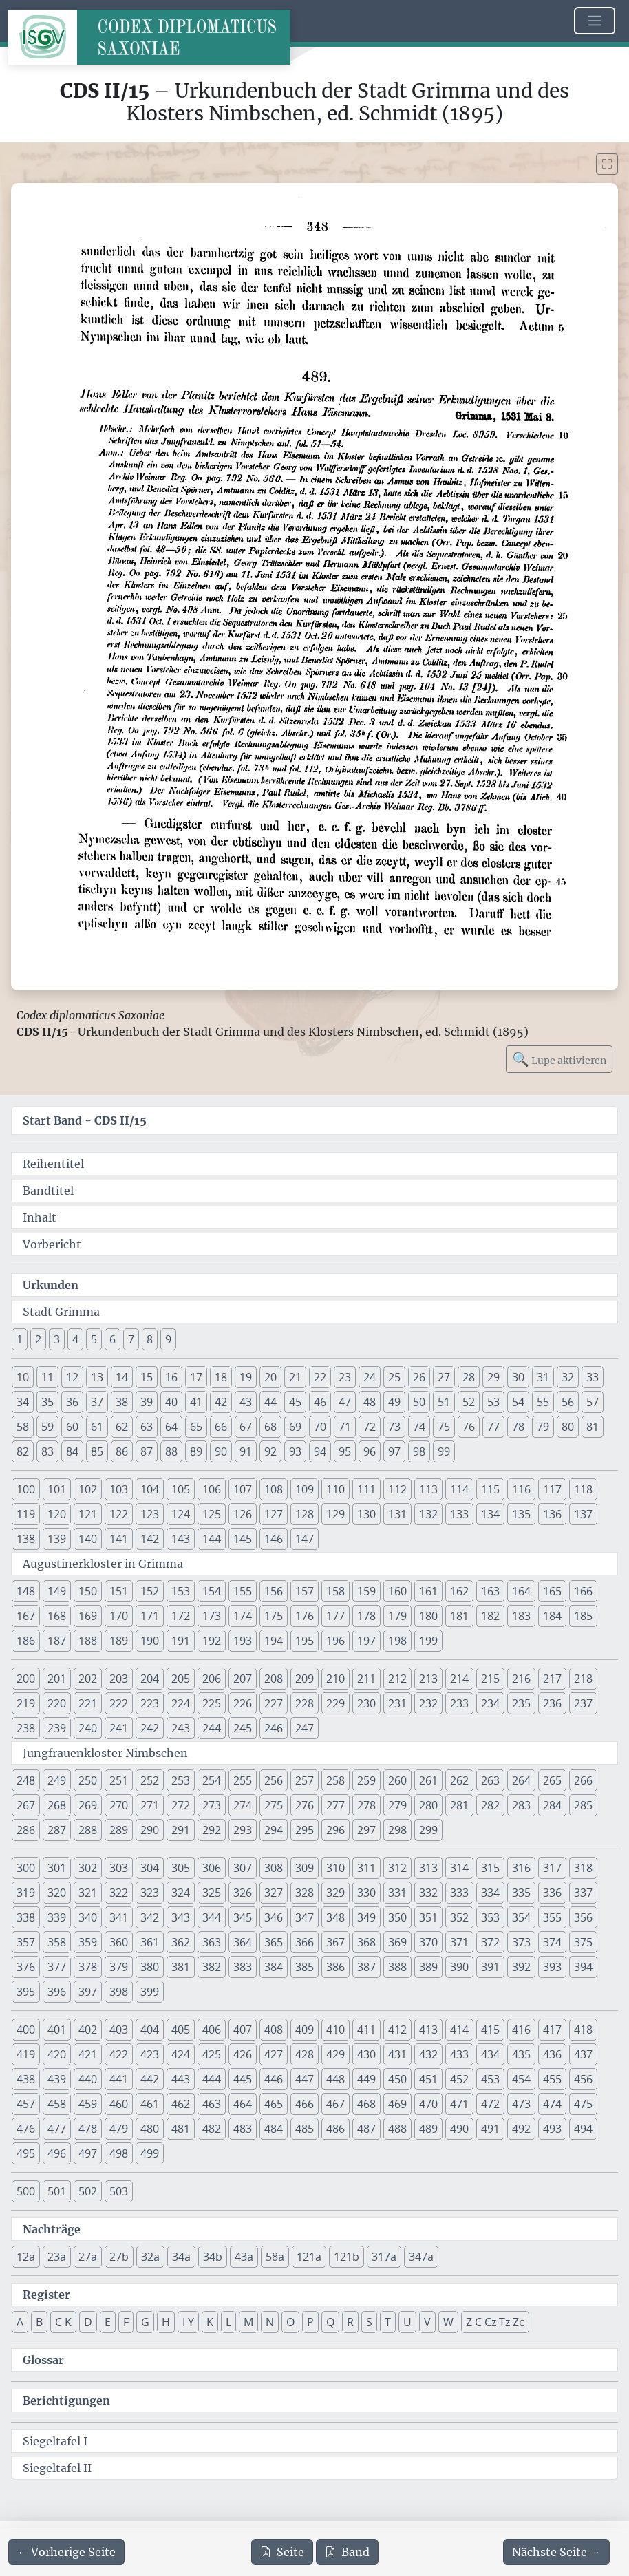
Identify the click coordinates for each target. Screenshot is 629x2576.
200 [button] (26, 1678)
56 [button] (568, 1401)
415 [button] (490, 2029)
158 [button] (335, 1591)
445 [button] (242, 2079)
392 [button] (521, 1966)
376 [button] (26, 1966)
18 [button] (221, 1377)
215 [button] (490, 1678)
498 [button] (118, 2153)
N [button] (270, 2322)
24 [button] (369, 1377)
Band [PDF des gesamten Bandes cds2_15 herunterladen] (347, 2552)
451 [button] (428, 2079)
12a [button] (26, 2256)
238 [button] (26, 1728)
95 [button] (345, 1451)
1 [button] (20, 1339)
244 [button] (211, 1728)
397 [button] (87, 1991)
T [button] (388, 2322)
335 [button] (521, 1892)
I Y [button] (188, 2322)
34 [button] (23, 1401)
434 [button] (490, 2054)
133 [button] (459, 1514)
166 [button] (583, 1591)
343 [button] (180, 1917)
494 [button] (583, 2128)
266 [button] (583, 1780)
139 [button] (56, 1538)
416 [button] (521, 2029)
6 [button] (112, 1339)
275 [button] (273, 1805)
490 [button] (459, 2128)
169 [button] (87, 1616)
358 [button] (56, 1942)
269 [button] (87, 1805)
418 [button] (583, 2029)
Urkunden (50, 1285)
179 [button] (397, 1616)
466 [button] (304, 2103)
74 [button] (419, 1426)
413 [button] (428, 2029)
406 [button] (211, 2029)
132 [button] (428, 1514)
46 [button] (320, 1401)
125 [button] (211, 1514)
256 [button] (273, 1780)
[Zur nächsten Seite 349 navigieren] (556, 2552)
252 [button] (149, 1780)
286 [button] (26, 1830)
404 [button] (149, 2029)
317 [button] (552, 1867)
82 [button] (23, 1451)
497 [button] (87, 2153)
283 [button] (521, 1805)
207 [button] (242, 1678)
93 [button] (295, 1451)
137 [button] (583, 1514)
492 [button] (521, 2128)
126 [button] (242, 1514)
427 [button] (273, 2054)
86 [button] (122, 1451)
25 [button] (394, 1377)
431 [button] (397, 2054)
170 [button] (118, 1616)
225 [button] (211, 1703)
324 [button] (180, 1892)
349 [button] (366, 1917)
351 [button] (428, 1917)
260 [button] (397, 1780)
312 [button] (397, 1867)
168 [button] (56, 1616)
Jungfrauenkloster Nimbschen (105, 1753)
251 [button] (118, 1780)
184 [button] (552, 1616)
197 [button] (366, 1640)
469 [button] (397, 2103)
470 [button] (428, 2103)
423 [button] (149, 2054)
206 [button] (211, 1678)
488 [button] (397, 2128)
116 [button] (521, 1489)
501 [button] (56, 2191)
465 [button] (273, 2103)
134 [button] (490, 1514)
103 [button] (118, 1489)
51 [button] (444, 1401)
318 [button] (583, 1867)
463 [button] (211, 2103)
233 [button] (459, 1703)
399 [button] (149, 1991)
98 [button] (419, 1451)
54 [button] (518, 1401)
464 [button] (242, 2103)
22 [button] (320, 1377)
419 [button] (26, 2054)
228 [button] (304, 1703)
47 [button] (345, 1401)
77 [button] (493, 1426)
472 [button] (490, 2103)
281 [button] (459, 1805)
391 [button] (490, 1966)
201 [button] (56, 1678)
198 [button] (397, 1640)
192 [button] (211, 1640)
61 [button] (97, 1426)
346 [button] (273, 1917)
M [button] (248, 2322)
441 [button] (118, 2079)
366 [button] (304, 1942)
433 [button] (459, 2054)
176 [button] (304, 1616)
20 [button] (270, 1377)
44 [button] (270, 1401)
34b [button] (212, 2256)
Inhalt (39, 1217)
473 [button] (521, 2103)
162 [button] (459, 1591)
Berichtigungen (66, 2400)
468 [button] (366, 2103)
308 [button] (273, 1867)
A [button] (20, 2322)
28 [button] (468, 1377)
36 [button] (72, 1401)
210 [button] (335, 1678)
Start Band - (85, 1120)
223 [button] (149, 1703)
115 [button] (490, 1489)
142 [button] (149, 1538)
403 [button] (118, 2029)
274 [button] (242, 1805)
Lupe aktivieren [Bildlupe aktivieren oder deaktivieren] (559, 1058)
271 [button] (149, 1805)
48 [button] (369, 1401)
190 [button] (149, 1640)
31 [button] (543, 1377)
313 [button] (428, 1867)
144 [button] (211, 1538)
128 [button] (304, 1514)
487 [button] (366, 2128)
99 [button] (444, 1451)
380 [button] (149, 1966)
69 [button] (295, 1426)
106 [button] (211, 1489)
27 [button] (444, 1377)
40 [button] (171, 1401)
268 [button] (56, 1805)
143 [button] (180, 1538)
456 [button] (583, 2079)
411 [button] (366, 2029)
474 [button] (552, 2103)
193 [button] (242, 1640)
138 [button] (26, 1538)
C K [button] (63, 2322)
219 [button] (26, 1703)
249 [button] (56, 1780)
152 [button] (149, 1591)
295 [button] (304, 1830)
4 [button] (75, 1339)
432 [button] (428, 2054)
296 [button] (335, 1830)
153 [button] (180, 1591)
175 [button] (273, 1616)
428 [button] (304, 2054)
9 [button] (168, 1339)
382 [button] (211, 1966)
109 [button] (304, 1489)
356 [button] (583, 1917)
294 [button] (273, 1830)
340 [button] (87, 1917)
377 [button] (56, 1966)
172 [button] (180, 1616)
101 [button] (56, 1489)
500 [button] (26, 2191)
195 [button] (304, 1640)
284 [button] (552, 1805)
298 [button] (397, 1830)
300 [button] (26, 1867)
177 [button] (335, 1616)
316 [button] (521, 1867)
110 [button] (335, 1489)
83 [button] (47, 1451)
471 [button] (459, 2103)
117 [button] (552, 1489)
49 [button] (394, 1401)
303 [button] (118, 1867)
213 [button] (428, 1678)
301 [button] (56, 1867)
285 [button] (583, 1805)
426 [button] (242, 2054)
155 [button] (242, 1591)
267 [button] (26, 1805)
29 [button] (493, 1377)
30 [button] (518, 1377)
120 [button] (56, 1514)
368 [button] (366, 1942)
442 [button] (149, 2079)
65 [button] (196, 1426)
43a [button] (244, 2256)
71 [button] (345, 1426)
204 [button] (149, 1678)
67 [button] (245, 1426)
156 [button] (273, 1591)
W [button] (448, 2322)
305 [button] (180, 1867)
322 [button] (118, 1892)
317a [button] (384, 2256)
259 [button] (366, 1780)
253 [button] (180, 1780)
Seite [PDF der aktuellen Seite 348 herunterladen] (282, 2552)
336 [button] (552, 1892)
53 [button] (493, 1401)
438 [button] (26, 2079)
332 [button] (428, 1892)
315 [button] (490, 1867)
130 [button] (366, 1514)
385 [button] (304, 1966)
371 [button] (459, 1942)
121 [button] (87, 1514)
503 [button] (118, 2191)
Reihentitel (53, 1164)
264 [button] (521, 1780)
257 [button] (304, 1780)
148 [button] (26, 1591)
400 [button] (26, 2029)
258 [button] (335, 1780)
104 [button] (149, 1489)
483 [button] (242, 2128)
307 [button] (242, 1867)
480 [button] (149, 2128)
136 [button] (552, 1514)
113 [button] (428, 1489)
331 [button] (397, 1892)
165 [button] (552, 1591)
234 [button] (490, 1703)
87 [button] (146, 1451)
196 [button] (335, 1640)
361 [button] (149, 1942)
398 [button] (118, 1991)
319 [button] (26, 1892)
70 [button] (320, 1426)
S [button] (369, 2322)
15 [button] (146, 1377)
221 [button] (87, 1703)
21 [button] (295, 1377)
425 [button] (211, 2054)
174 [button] (242, 1616)
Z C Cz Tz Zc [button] (495, 2322)
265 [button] (552, 1780)
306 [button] (211, 1867)
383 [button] (242, 1966)
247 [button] (304, 1728)
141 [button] (118, 1538)
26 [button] (419, 1377)
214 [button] (459, 1678)
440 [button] (87, 2079)
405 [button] (180, 2029)
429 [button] (335, 2054)
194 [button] (273, 1640)
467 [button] (335, 2103)
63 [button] (146, 1426)
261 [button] (428, 1780)
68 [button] (270, 1426)
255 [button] (242, 1780)
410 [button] (335, 2029)
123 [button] (149, 1514)
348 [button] (335, 1917)
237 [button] (583, 1703)
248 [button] (26, 1780)
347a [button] (421, 2256)
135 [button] (521, 1514)
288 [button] (87, 1830)
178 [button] (366, 1616)
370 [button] (428, 1942)
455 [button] (552, 2079)
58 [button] (23, 1426)
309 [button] (304, 1867)
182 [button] (490, 1616)
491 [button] (490, 2128)
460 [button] (118, 2103)
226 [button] (242, 1703)
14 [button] (122, 1377)
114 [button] (459, 1489)
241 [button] (118, 1728)
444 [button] (211, 2079)
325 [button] (211, 1892)
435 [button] (521, 2054)
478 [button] (87, 2128)
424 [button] (180, 2054)
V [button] (427, 2322)
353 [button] (490, 1917)
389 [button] (428, 1966)
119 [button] (26, 1514)
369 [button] (397, 1942)
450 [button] (397, 2079)
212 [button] (397, 1678)
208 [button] (273, 1678)
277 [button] (335, 1805)
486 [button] (335, 2128)
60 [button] (72, 1426)
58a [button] (275, 2256)
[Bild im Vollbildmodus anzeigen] (607, 164)
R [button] (350, 2322)
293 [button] (242, 1830)
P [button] (310, 2322)
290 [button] (149, 1830)
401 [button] (56, 2029)
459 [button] (87, 2103)
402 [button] (87, 2029)
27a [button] (87, 2256)
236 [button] (552, 1703)
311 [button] (366, 1867)
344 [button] (211, 1917)
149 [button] (56, 1591)
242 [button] (149, 1728)
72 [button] (369, 1426)
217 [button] (552, 1678)
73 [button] (394, 1426)
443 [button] (180, 2079)
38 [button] (122, 1401)
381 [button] (180, 1966)
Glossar (43, 2360)
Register (46, 2294)
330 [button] (366, 1892)
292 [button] (211, 1830)
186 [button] (26, 1640)
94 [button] (320, 1451)
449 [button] (366, 2079)
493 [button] (552, 2128)
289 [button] (118, 1830)
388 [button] (397, 1966)
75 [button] (444, 1426)
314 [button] (459, 1867)
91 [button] (245, 1451)
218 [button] (583, 1678)
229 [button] (335, 1703)
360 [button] (118, 1942)
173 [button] (211, 1616)
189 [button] (118, 1640)
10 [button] (23, 1377)
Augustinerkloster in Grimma (103, 1564)
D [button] (88, 2322)
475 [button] (583, 2103)
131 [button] (397, 1514)
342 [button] (149, 1917)
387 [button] (366, 1966)
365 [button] (273, 1942)
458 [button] (56, 2103)
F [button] (126, 2322)
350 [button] (397, 1917)
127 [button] (273, 1514)
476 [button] (26, 2128)
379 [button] (118, 1966)
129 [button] (335, 1514)
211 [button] (366, 1678)
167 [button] (26, 1616)
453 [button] (490, 2079)
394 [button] (583, 1966)
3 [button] (57, 1339)
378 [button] (87, 1966)
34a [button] (181, 2256)
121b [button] (346, 2256)
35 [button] (47, 1401)
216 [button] (521, 1678)
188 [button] (87, 1640)
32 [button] (568, 1377)
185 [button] (583, 1616)
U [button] (407, 2322)
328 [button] (304, 1892)
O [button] (290, 2322)
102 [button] (87, 1489)
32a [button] (150, 2256)
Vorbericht (52, 1244)
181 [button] (459, 1616)
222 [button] (118, 1703)
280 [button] (428, 1805)
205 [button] (180, 1678)
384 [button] (273, 1966)
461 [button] (149, 2103)
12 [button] (72, 1377)
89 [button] (196, 1451)
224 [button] (180, 1703)
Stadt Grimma (61, 1312)
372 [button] (490, 1942)
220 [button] (56, 1703)
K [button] (209, 2322)
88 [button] (171, 1451)
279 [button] (397, 1805)
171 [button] (149, 1616)
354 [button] (521, 1917)
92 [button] (270, 1451)
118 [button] (583, 1489)
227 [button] (273, 1703)
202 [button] (87, 1678)
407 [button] (242, 2029)
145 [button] (242, 1538)
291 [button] (180, 1830)
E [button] (108, 2322)
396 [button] (56, 1991)
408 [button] (273, 2029)
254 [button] (211, 1780)
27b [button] (119, 2256)
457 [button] (26, 2103)
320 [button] (56, 1892)
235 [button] (521, 1703)
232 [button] (428, 1703)
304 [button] (149, 1867)
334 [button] (490, 1892)
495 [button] (26, 2153)
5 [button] (94, 1339)
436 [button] (552, 2054)
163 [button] (490, 1591)
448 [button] (335, 2079)
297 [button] (366, 1830)
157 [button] (304, 1591)
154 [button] (211, 1591)
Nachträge (52, 2229)
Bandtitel (48, 1190)
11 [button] (47, 1377)
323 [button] (149, 1892)
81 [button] (592, 1426)
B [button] (39, 2322)
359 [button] (87, 1942)
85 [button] (97, 1451)
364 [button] (242, 1942)
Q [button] (330, 2322)
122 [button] (118, 1514)
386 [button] (335, 1966)
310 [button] (335, 1867)
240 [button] (87, 1728)
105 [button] (180, 1489)
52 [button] (468, 1401)
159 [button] (366, 1591)
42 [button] (221, 1401)
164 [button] (521, 1591)
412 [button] (397, 2029)
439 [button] (56, 2079)
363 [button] (211, 1942)
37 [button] (97, 1401)
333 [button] (459, 1892)
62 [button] (122, 1426)
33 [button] (592, 1377)
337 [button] (583, 1892)
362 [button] (180, 1942)
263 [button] (490, 1780)
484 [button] (273, 2128)
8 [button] (150, 1339)
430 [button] (366, 2054)
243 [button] (180, 1728)
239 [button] (56, 1728)
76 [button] (468, 1426)
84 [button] (72, 1451)
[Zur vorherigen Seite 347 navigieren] (66, 2552)
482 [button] (211, 2128)
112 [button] (397, 1489)
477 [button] (56, 2128)
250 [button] (87, 1780)
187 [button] (56, 1640)
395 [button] (26, 1991)
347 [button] (304, 1917)
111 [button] (366, 1489)
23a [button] (56, 2256)
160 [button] (397, 1591)
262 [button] (459, 1780)
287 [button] (56, 1830)
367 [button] (335, 1942)
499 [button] (149, 2153)
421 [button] (87, 2054)
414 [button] (459, 2029)
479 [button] (118, 2128)
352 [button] (459, 1917)
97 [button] (394, 1451)
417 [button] (552, 2029)
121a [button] (309, 2256)
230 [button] (366, 1703)
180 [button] (428, 1616)
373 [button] (521, 1942)
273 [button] (211, 1805)
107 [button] (242, 1489)
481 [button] (180, 2128)
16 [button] (171, 1377)
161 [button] (428, 1591)
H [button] (166, 2322)
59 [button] (47, 1426)
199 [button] (428, 1640)
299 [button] (428, 1830)
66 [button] (221, 1426)
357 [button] (26, 1942)
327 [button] (273, 1892)
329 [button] (335, 1892)
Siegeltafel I (55, 2441)
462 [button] (180, 2103)
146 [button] (273, 1538)
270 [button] (118, 1805)
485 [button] (304, 2128)
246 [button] (273, 1728)
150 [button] (87, 1591)
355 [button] (552, 1917)
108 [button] (273, 1489)
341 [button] (118, 1917)
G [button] (145, 2322)
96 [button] (369, 1451)
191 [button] (180, 1640)
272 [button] (180, 1805)
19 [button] (245, 1377)
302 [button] (87, 1867)
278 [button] (366, 1805)
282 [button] (490, 1805)
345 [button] (242, 1917)
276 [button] (304, 1805)
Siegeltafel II (57, 2468)
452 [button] (459, 2079)
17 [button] (196, 1377)
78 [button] (518, 1426)
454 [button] (521, 2079)
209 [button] (304, 1678)
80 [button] (568, 1426)
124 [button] (180, 1514)
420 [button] (56, 2054)
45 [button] (295, 1401)
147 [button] (304, 1538)
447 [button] (304, 2079)
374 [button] (552, 1942)
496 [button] (56, 2153)
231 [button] (397, 1703)
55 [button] (543, 1401)
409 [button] (304, 2029)
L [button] (228, 2322)
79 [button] (543, 1426)
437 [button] (583, 2054)
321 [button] (87, 1892)
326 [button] (242, 1892)
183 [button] (521, 1616)
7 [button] (131, 1339)
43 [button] (245, 1401)
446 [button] (273, 2079)
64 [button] (171, 1426)
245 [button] (242, 1728)
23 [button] (345, 1377)
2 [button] (38, 1339)
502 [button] (87, 2191)
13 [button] (97, 1377)
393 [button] (552, 1966)
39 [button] (146, 1401)
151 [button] (118, 1591)
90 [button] (221, 1451)
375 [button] (583, 1942)
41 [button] (196, 1401)
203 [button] (118, 1678)
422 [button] (118, 2054)
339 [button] (56, 1917)
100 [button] (26, 1489)
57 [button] (592, 1401)
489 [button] (428, 2128)
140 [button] (87, 1538)
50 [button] (419, 1401)
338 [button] (26, 1917)
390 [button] (459, 1966)
